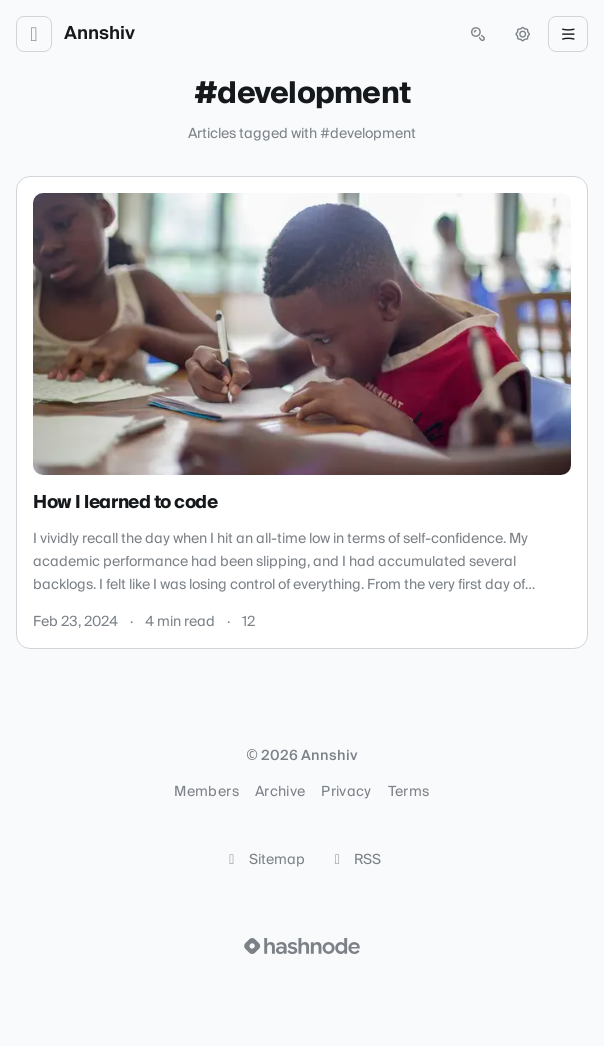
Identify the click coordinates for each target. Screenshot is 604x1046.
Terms (409, 792)
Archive (280, 792)
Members (206, 792)
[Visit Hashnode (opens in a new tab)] (302, 946)
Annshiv (99, 34)
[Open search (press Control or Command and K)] (478, 34)
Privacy (346, 792)
